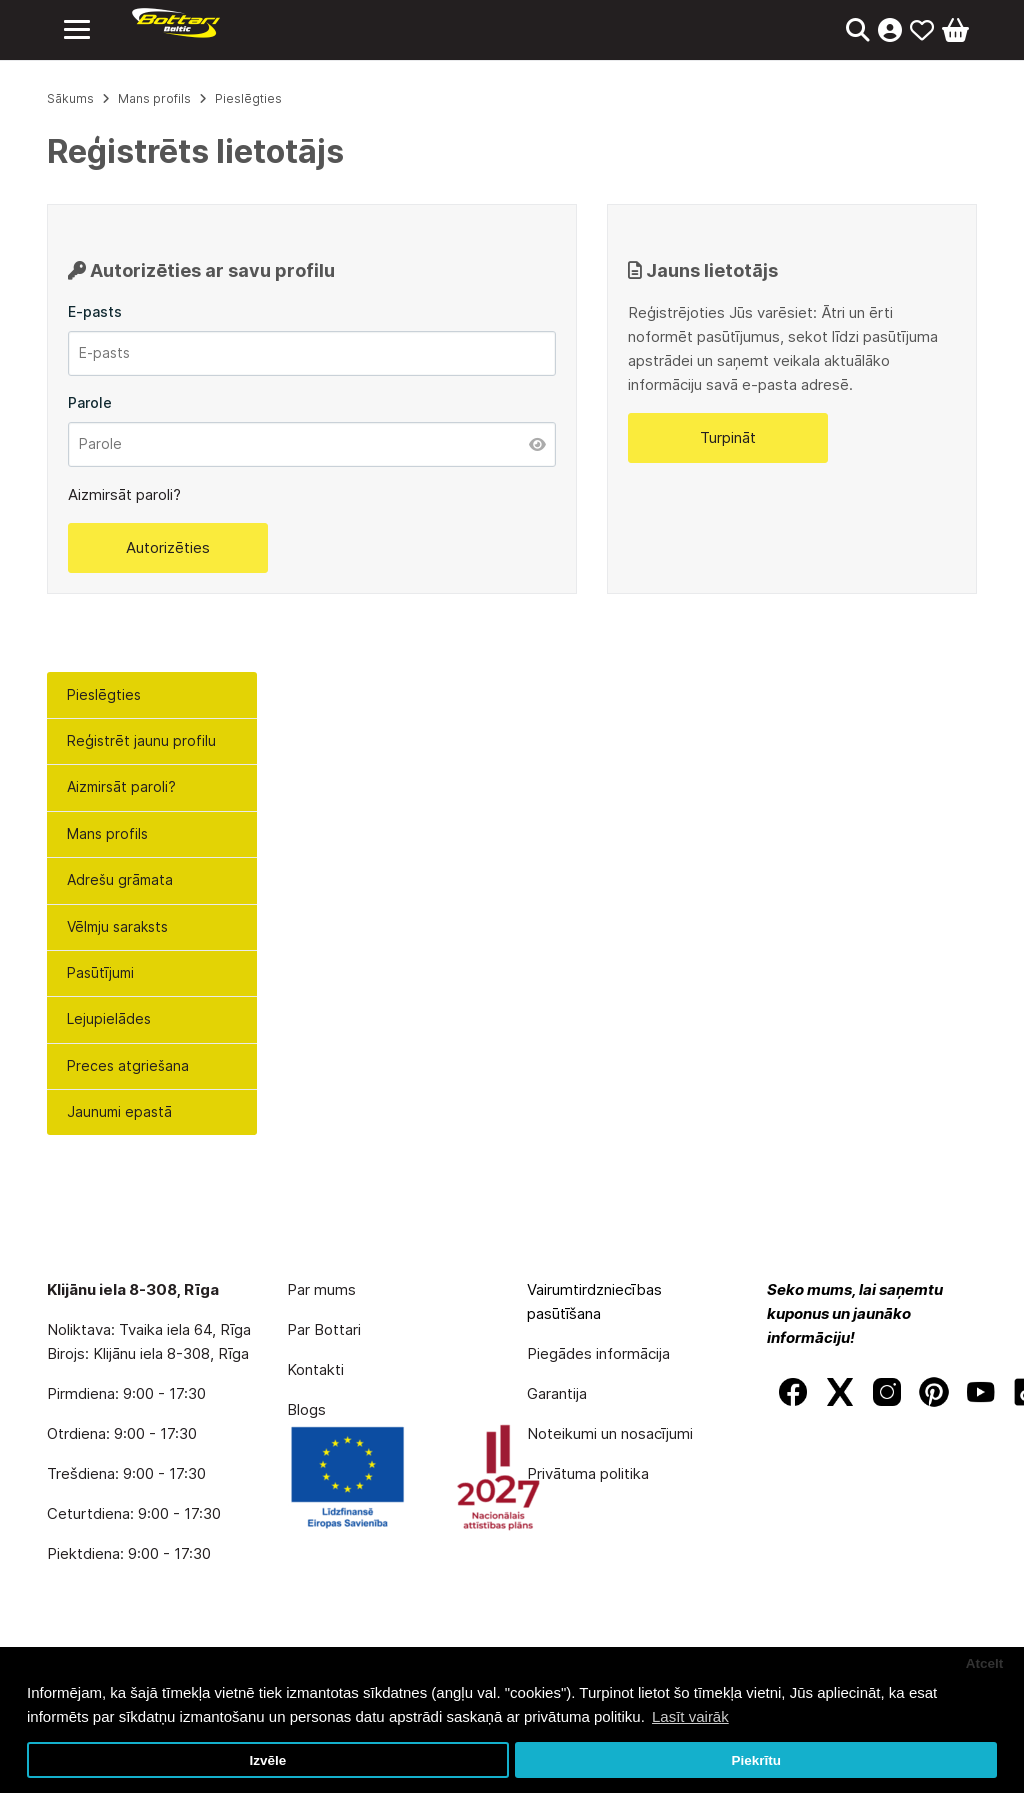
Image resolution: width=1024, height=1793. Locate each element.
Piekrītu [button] (756, 1760)
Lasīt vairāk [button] (690, 1716)
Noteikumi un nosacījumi (610, 1433)
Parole (90, 402)
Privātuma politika (588, 1473)
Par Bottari (324, 1329)
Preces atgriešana (128, 1065)
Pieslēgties (104, 694)
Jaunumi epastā (119, 1111)
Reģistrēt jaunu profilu (141, 740)
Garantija (557, 1393)
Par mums (321, 1289)
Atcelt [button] (985, 1663)
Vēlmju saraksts (117, 926)
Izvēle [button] (267, 1760)
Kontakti (315, 1369)
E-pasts (95, 311)
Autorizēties (168, 547)
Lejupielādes (109, 1018)
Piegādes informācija (598, 1353)
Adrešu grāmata (120, 879)
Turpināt (728, 437)
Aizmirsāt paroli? (121, 786)
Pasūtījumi (100, 972)
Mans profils (107, 833)
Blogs (306, 1409)
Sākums (70, 98)
